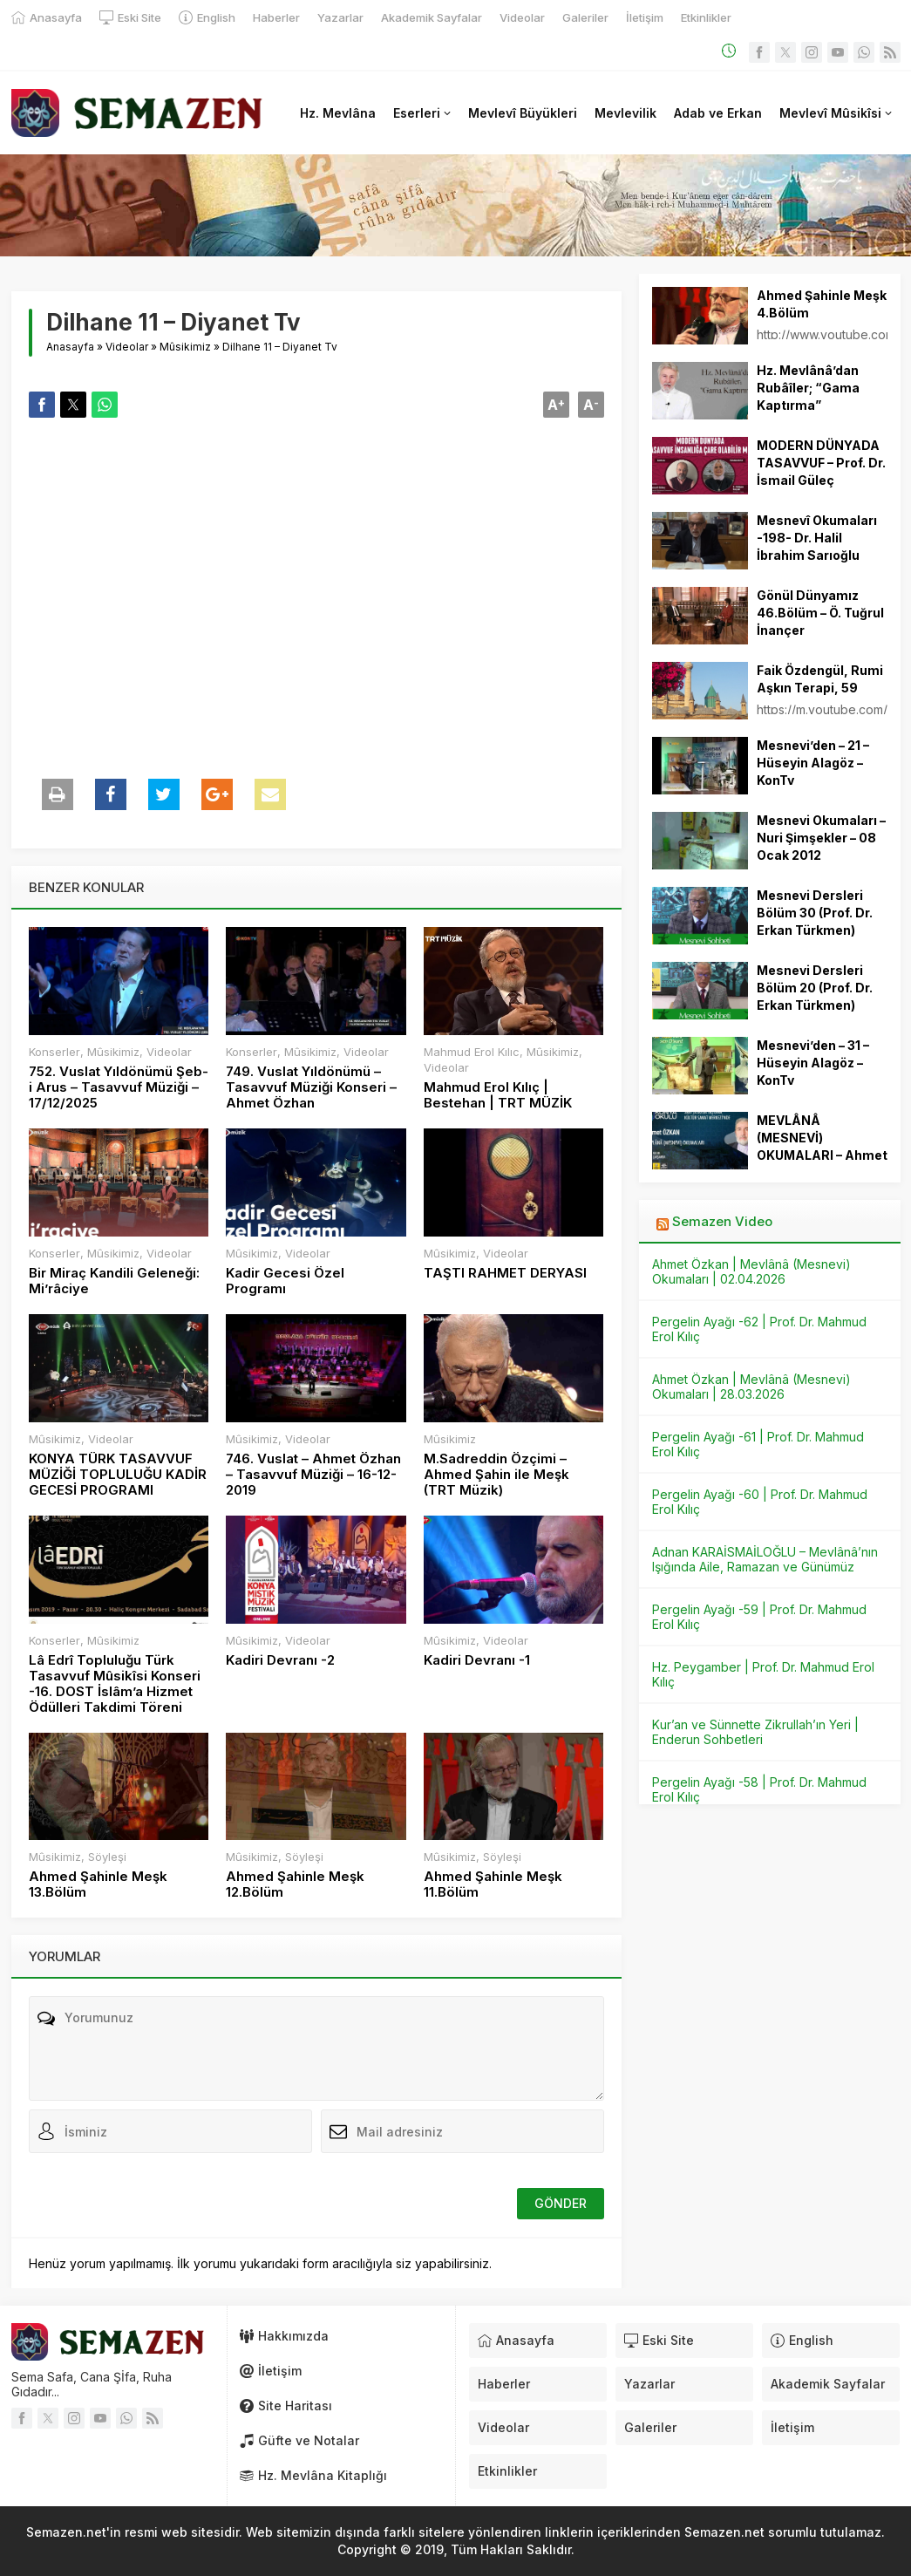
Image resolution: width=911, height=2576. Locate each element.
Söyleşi (107, 1857)
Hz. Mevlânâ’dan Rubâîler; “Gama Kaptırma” (808, 387)
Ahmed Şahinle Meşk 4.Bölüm (822, 304)
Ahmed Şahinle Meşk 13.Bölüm (98, 1884)
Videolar (126, 346)
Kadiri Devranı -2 (280, 1660)
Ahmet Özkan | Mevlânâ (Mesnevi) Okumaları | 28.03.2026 (751, 1386)
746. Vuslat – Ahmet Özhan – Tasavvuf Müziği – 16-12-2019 (313, 1474)
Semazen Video (722, 1221)
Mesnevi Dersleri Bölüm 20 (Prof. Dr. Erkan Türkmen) (815, 987)
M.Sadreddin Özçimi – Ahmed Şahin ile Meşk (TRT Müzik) (496, 1474)
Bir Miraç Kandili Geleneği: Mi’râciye (114, 1281)
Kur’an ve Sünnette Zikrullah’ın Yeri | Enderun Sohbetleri (755, 1732)
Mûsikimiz (185, 346)
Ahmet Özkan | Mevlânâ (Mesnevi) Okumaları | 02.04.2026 (751, 1271)
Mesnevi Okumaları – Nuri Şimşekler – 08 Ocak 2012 (821, 837)
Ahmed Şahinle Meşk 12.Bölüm (295, 1884)
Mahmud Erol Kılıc (472, 1052)
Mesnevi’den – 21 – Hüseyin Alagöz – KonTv (813, 762)
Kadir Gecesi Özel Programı (285, 1281)
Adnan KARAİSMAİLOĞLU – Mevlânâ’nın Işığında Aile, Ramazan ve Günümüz (765, 1559)
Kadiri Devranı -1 (477, 1660)
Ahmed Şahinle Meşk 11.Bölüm (493, 1884)
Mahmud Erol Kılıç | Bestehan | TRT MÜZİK (498, 1095)
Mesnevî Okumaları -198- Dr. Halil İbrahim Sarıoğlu (817, 537)
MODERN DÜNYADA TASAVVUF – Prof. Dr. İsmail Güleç (821, 462)
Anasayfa (70, 346)
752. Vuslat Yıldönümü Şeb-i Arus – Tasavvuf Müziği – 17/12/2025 (118, 1087)
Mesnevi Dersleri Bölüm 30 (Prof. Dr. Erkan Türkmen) (815, 912)
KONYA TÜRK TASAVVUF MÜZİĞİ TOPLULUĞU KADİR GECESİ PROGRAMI (118, 1474)
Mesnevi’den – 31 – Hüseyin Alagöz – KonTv (813, 1062)
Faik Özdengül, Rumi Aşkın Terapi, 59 (820, 679)
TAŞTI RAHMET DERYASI (505, 1273)
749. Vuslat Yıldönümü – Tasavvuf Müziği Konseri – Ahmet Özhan (311, 1087)
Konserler (54, 1052)
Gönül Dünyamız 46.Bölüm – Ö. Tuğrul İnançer (820, 612)
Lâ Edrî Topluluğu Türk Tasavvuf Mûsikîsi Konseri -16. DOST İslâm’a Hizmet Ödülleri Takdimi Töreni (115, 1684)
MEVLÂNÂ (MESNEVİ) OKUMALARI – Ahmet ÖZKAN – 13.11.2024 (822, 1146)
